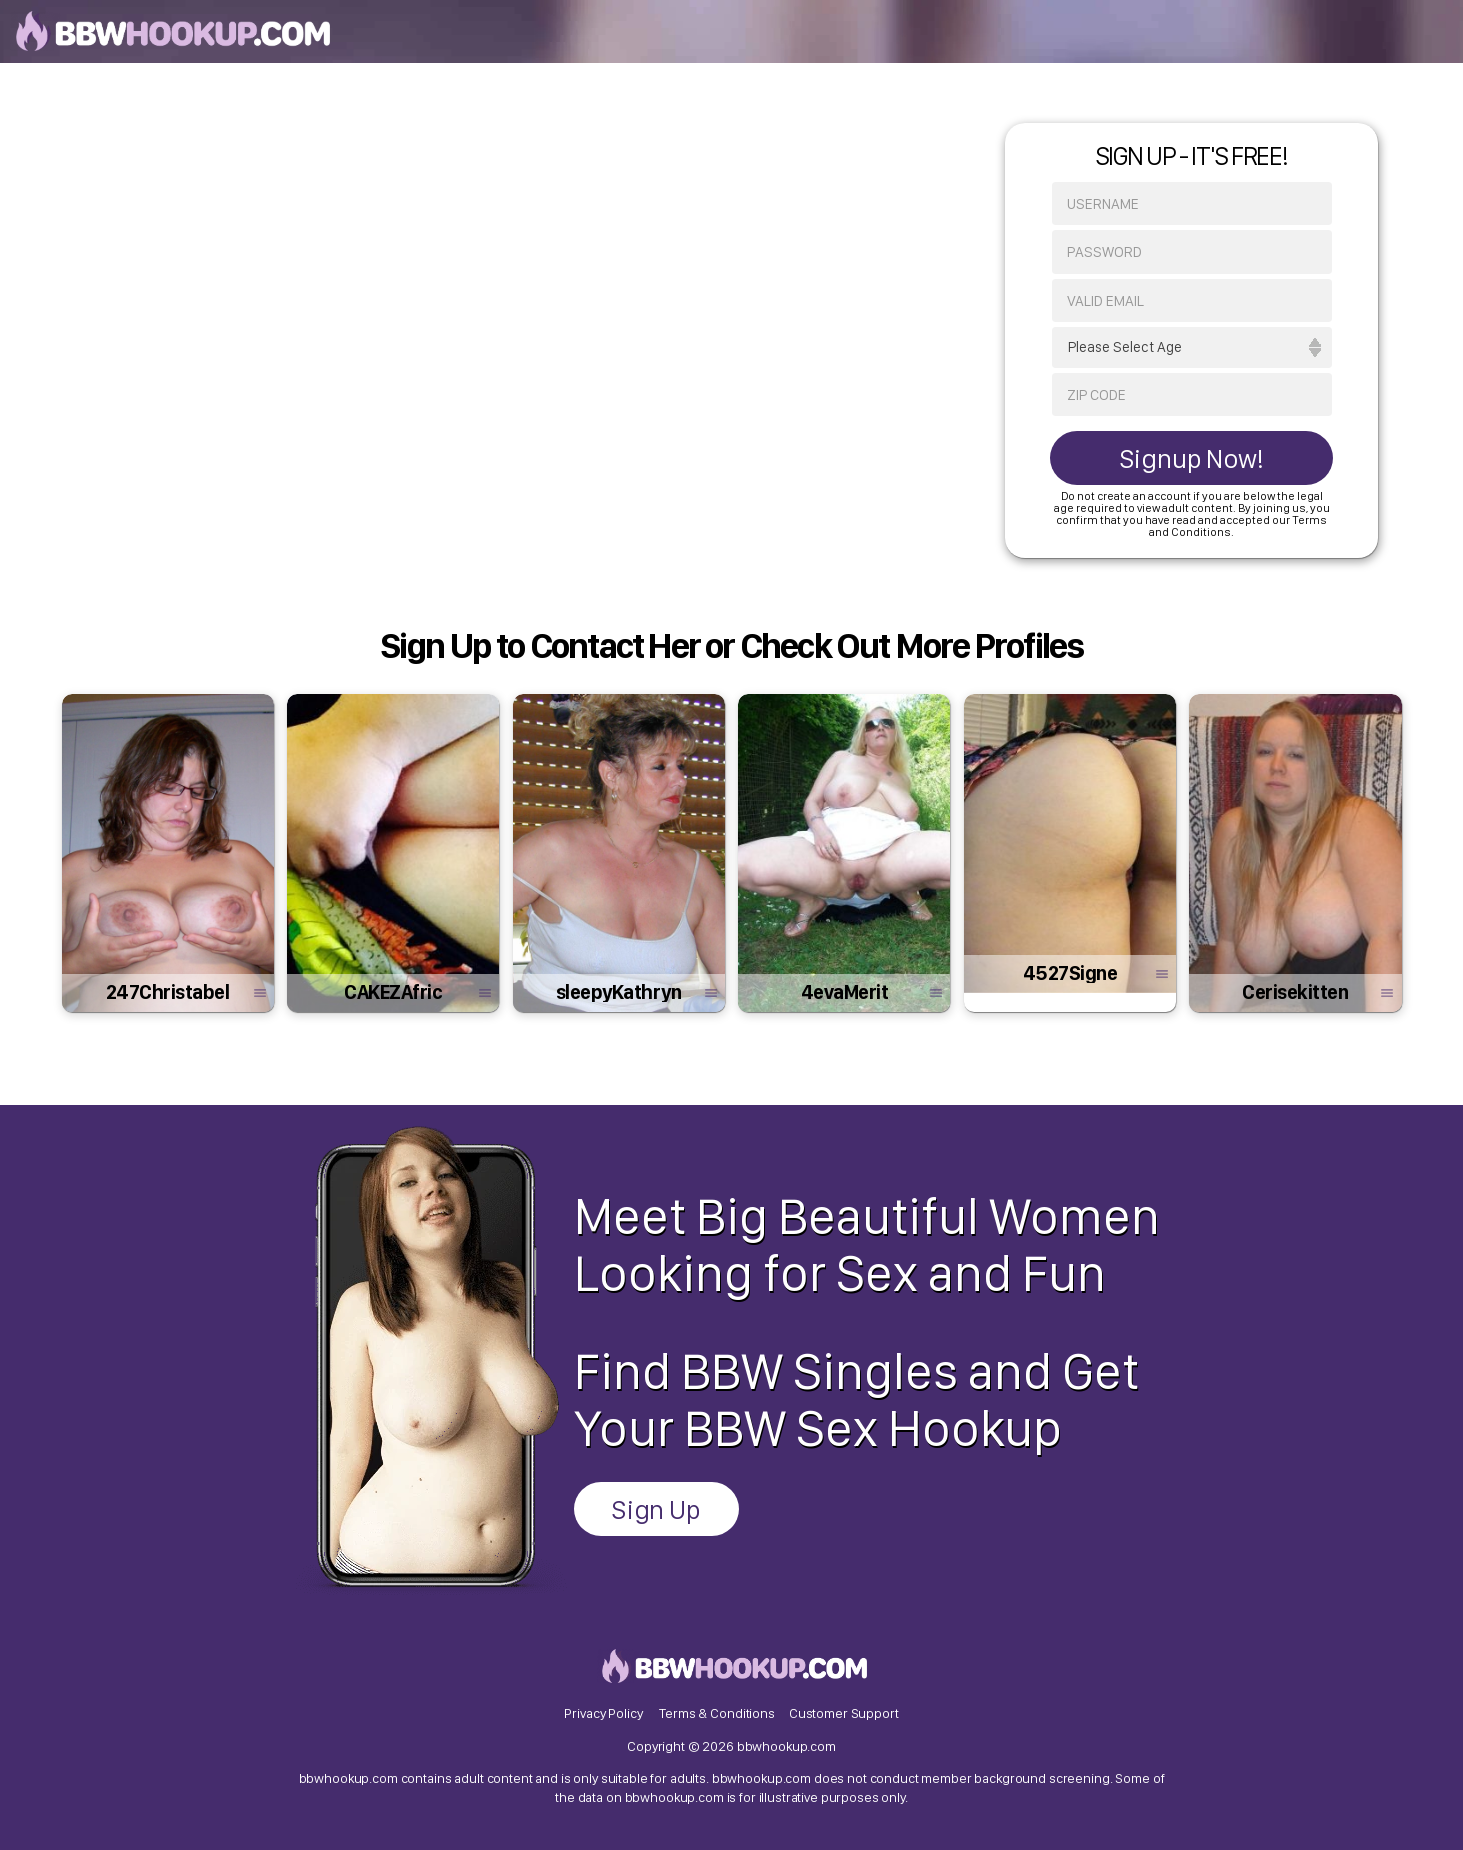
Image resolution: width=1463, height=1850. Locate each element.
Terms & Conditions (716, 1713)
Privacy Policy (603, 1713)
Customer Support (844, 1713)
